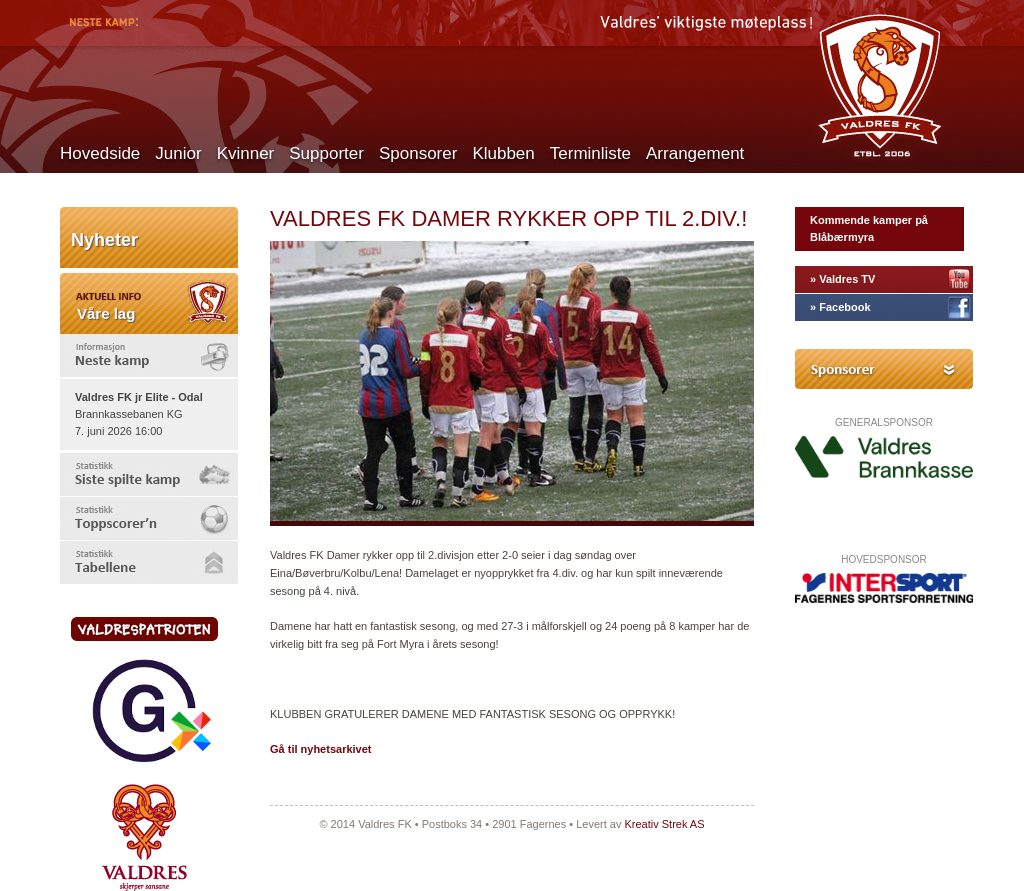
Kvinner (246, 153)
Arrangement (695, 153)
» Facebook (840, 307)
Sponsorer (418, 153)
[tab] (149, 355)
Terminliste (590, 153)
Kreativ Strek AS (664, 824)
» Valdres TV (842, 279)
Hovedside (100, 153)
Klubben (503, 153)
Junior (178, 153)
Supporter (326, 153)
